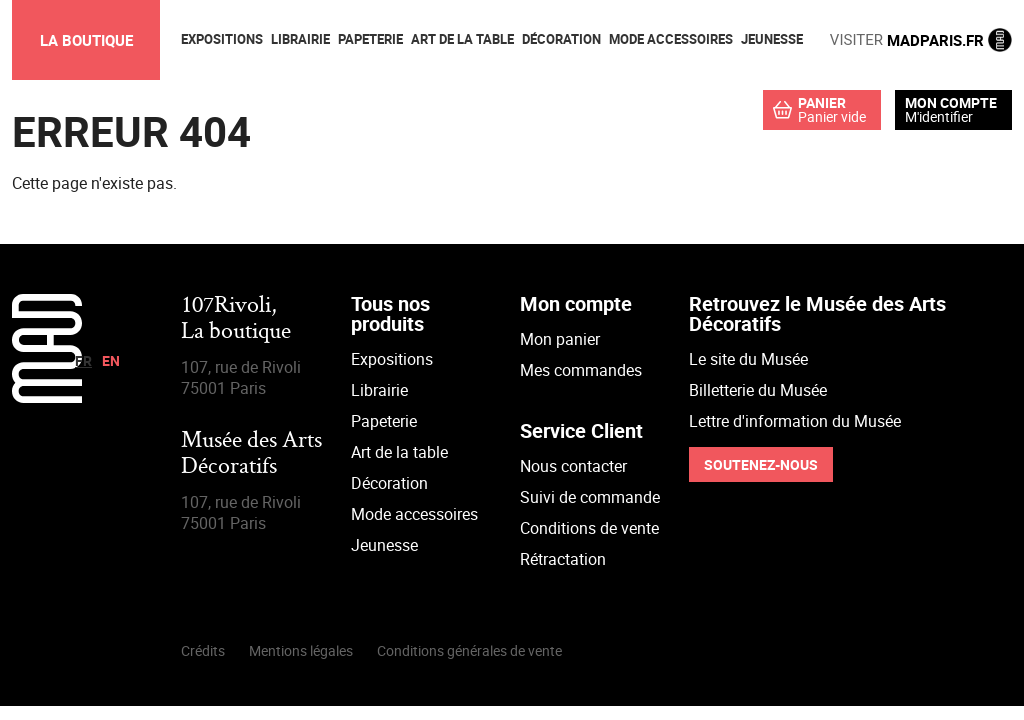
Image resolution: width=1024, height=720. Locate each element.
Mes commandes (581, 370)
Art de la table (399, 452)
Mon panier (560, 339)
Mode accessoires (414, 514)
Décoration (389, 483)
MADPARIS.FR (921, 40)
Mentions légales (301, 650)
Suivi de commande (590, 497)
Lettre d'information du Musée (795, 421)
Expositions (392, 359)
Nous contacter (573, 466)
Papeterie (384, 421)
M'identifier (939, 116)
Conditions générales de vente (469, 650)
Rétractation (563, 559)
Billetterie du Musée (758, 390)
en (111, 360)
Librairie (379, 390)
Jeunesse (384, 545)
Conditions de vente (589, 528)
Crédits (203, 650)
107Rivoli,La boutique (236, 319)
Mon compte (951, 103)
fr (83, 360)
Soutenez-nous (761, 464)
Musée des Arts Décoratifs (251, 454)
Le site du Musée (748, 359)
